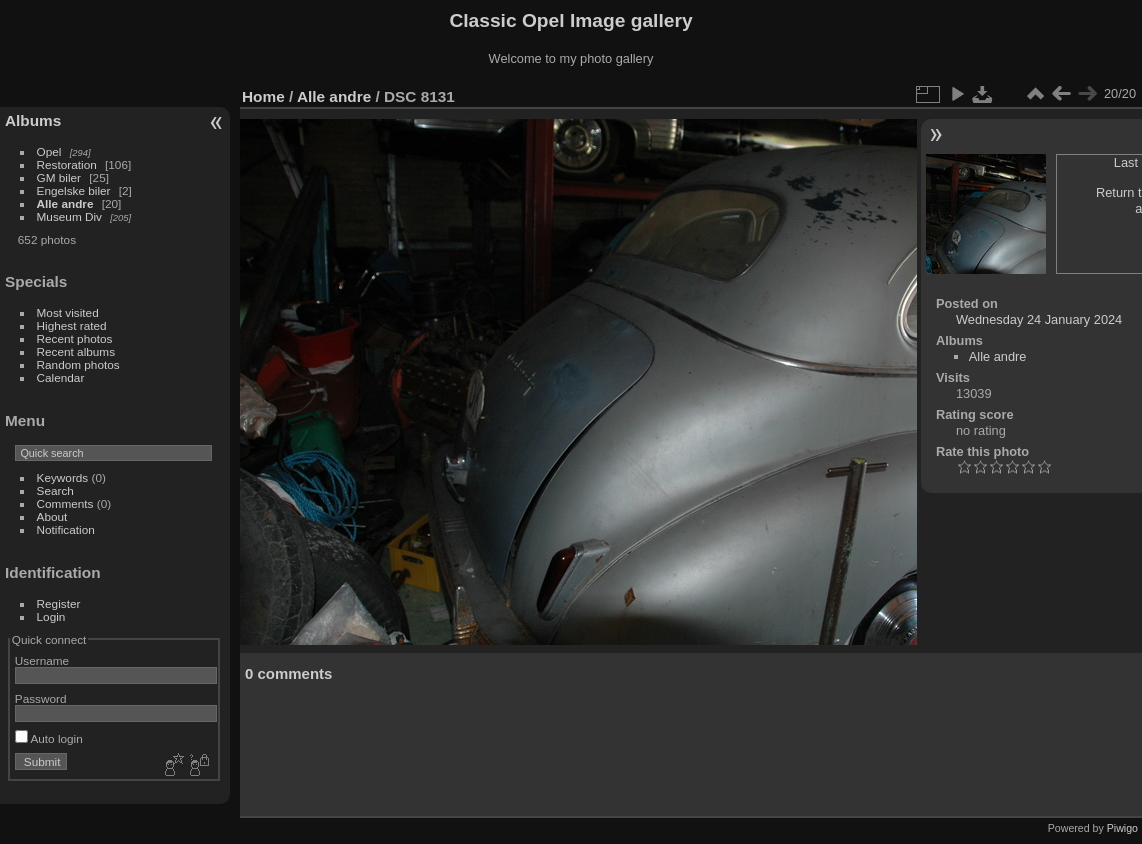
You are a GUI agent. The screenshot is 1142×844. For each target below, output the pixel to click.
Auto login (49, 738)
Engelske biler (74, 190)
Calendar (61, 377)
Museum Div (69, 216)
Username (42, 660)
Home (263, 96)
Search (55, 490)
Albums (33, 120)
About (52, 516)
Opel (49, 151)
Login (51, 616)
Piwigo (1122, 828)
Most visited (68, 312)
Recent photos (75, 338)
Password (41, 698)
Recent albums (76, 351)
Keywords (63, 477)
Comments (65, 503)
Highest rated (72, 325)
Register (59, 603)
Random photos (78, 364)
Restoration (67, 164)
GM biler (59, 177)
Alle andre (65, 203)
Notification (66, 529)
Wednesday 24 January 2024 (1039, 319)
